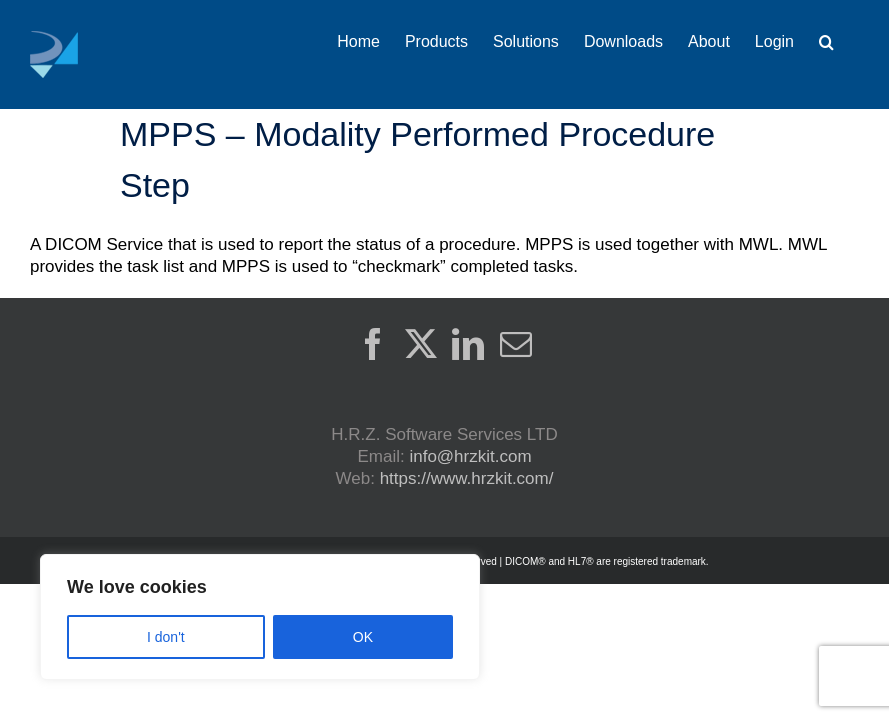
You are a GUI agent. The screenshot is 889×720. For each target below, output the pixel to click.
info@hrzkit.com (470, 456)
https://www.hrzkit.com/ (467, 478)
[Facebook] (373, 344)
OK (363, 637)
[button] (826, 42)
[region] (260, 617)
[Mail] (516, 344)
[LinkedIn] (468, 344)
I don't (166, 637)
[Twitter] (421, 344)
